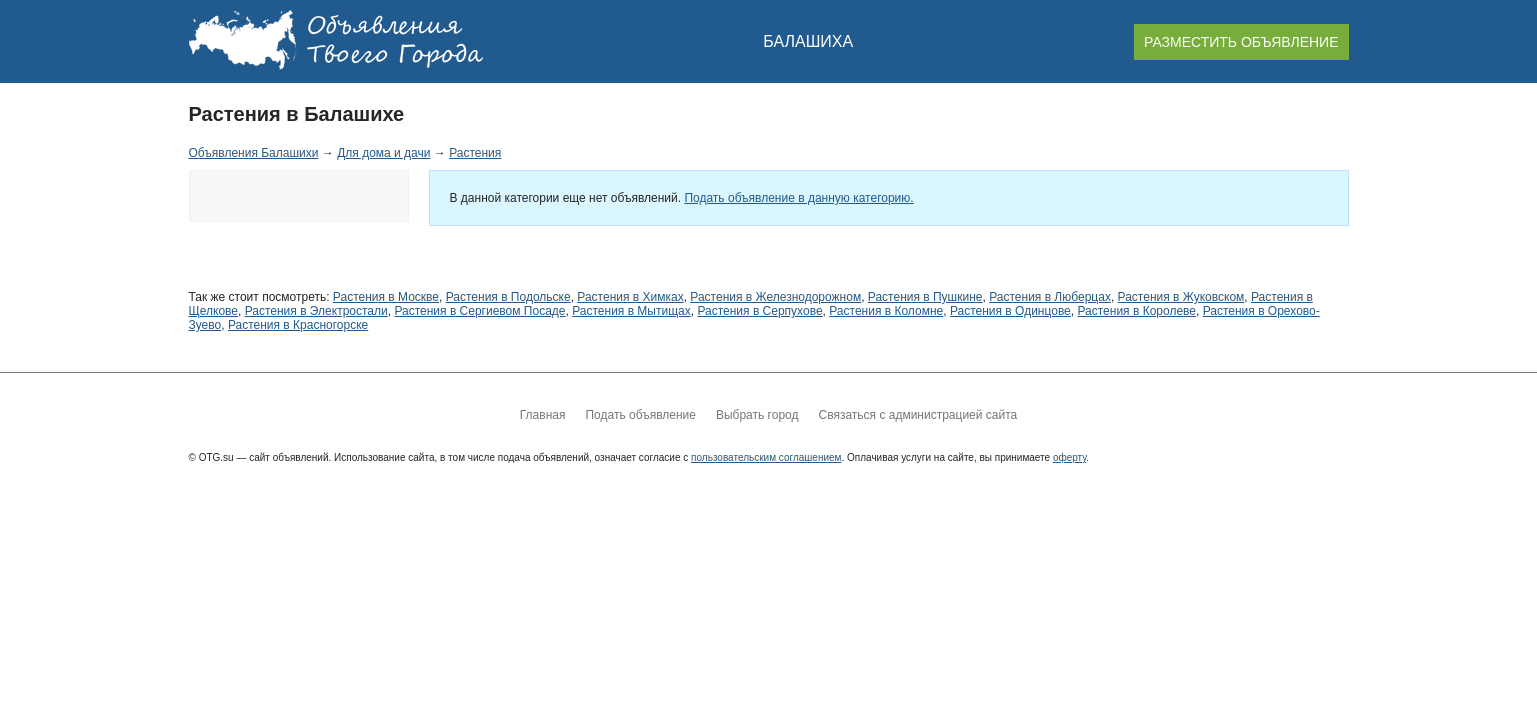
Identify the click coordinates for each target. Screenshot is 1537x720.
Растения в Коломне (886, 311)
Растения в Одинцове (1010, 311)
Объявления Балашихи (254, 153)
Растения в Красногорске (298, 325)
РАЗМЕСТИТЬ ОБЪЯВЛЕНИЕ (1241, 42)
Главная (543, 415)
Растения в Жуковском (1181, 297)
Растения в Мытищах (631, 311)
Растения (475, 153)
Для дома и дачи (383, 153)
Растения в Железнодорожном (775, 297)
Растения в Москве (386, 297)
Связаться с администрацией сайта (917, 415)
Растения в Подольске (508, 297)
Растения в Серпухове (759, 311)
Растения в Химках (630, 297)
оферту (1069, 457)
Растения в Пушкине (925, 297)
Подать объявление (640, 415)
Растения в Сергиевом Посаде (479, 311)
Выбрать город (757, 415)
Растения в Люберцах (1050, 297)
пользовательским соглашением (766, 457)
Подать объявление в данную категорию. (798, 198)
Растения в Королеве (1136, 311)
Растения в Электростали (316, 311)
